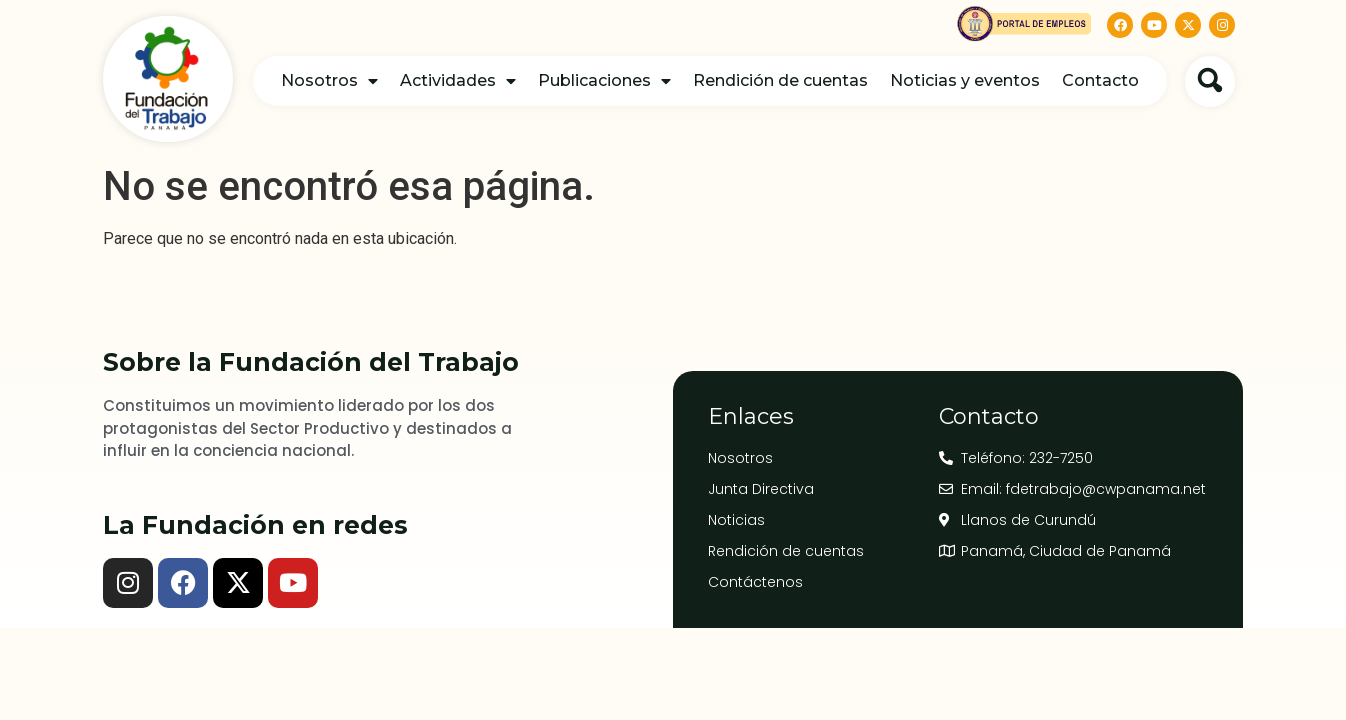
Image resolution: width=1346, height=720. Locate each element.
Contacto (1100, 80)
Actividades (458, 81)
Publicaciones (604, 81)
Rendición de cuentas (780, 80)
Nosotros (329, 81)
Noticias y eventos (965, 80)
